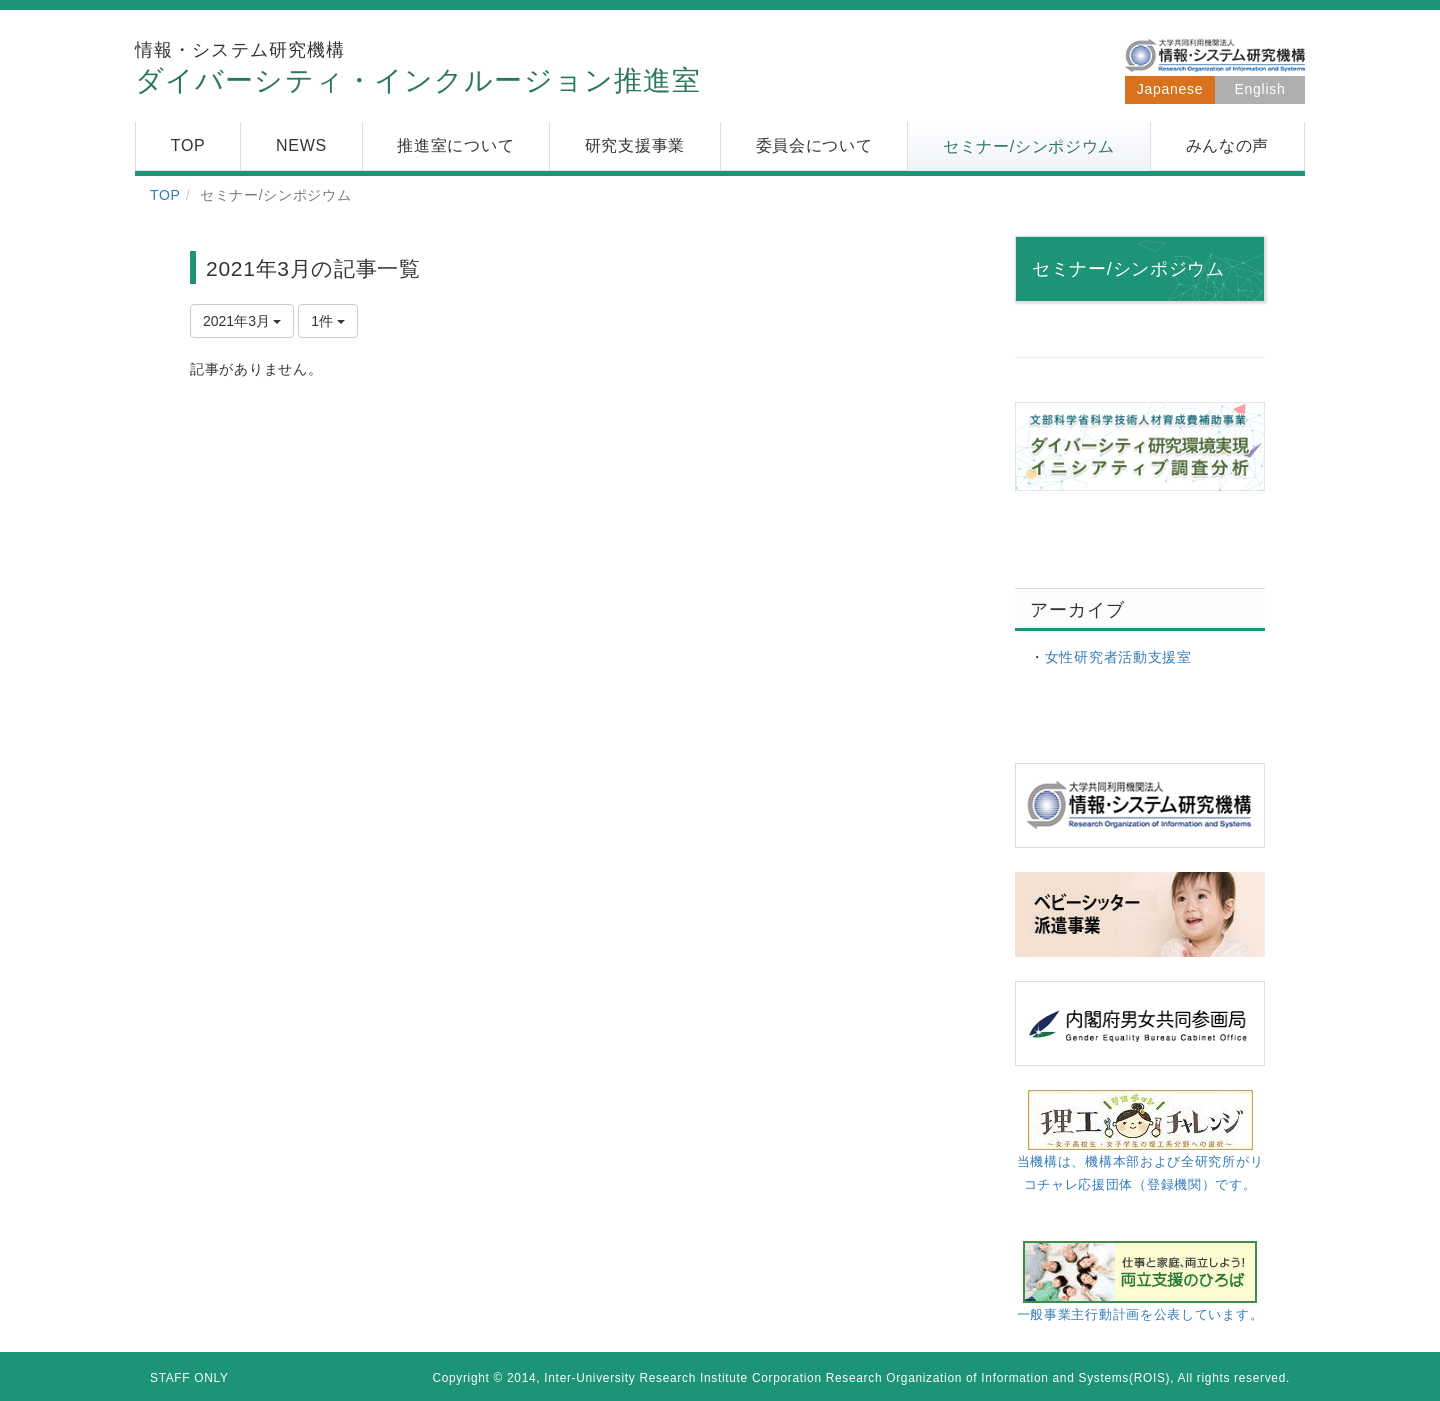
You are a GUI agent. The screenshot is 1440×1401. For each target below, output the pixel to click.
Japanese (1170, 89)
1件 (328, 321)
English (1260, 89)
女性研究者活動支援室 (1118, 657)
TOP (165, 195)
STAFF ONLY (189, 1378)
